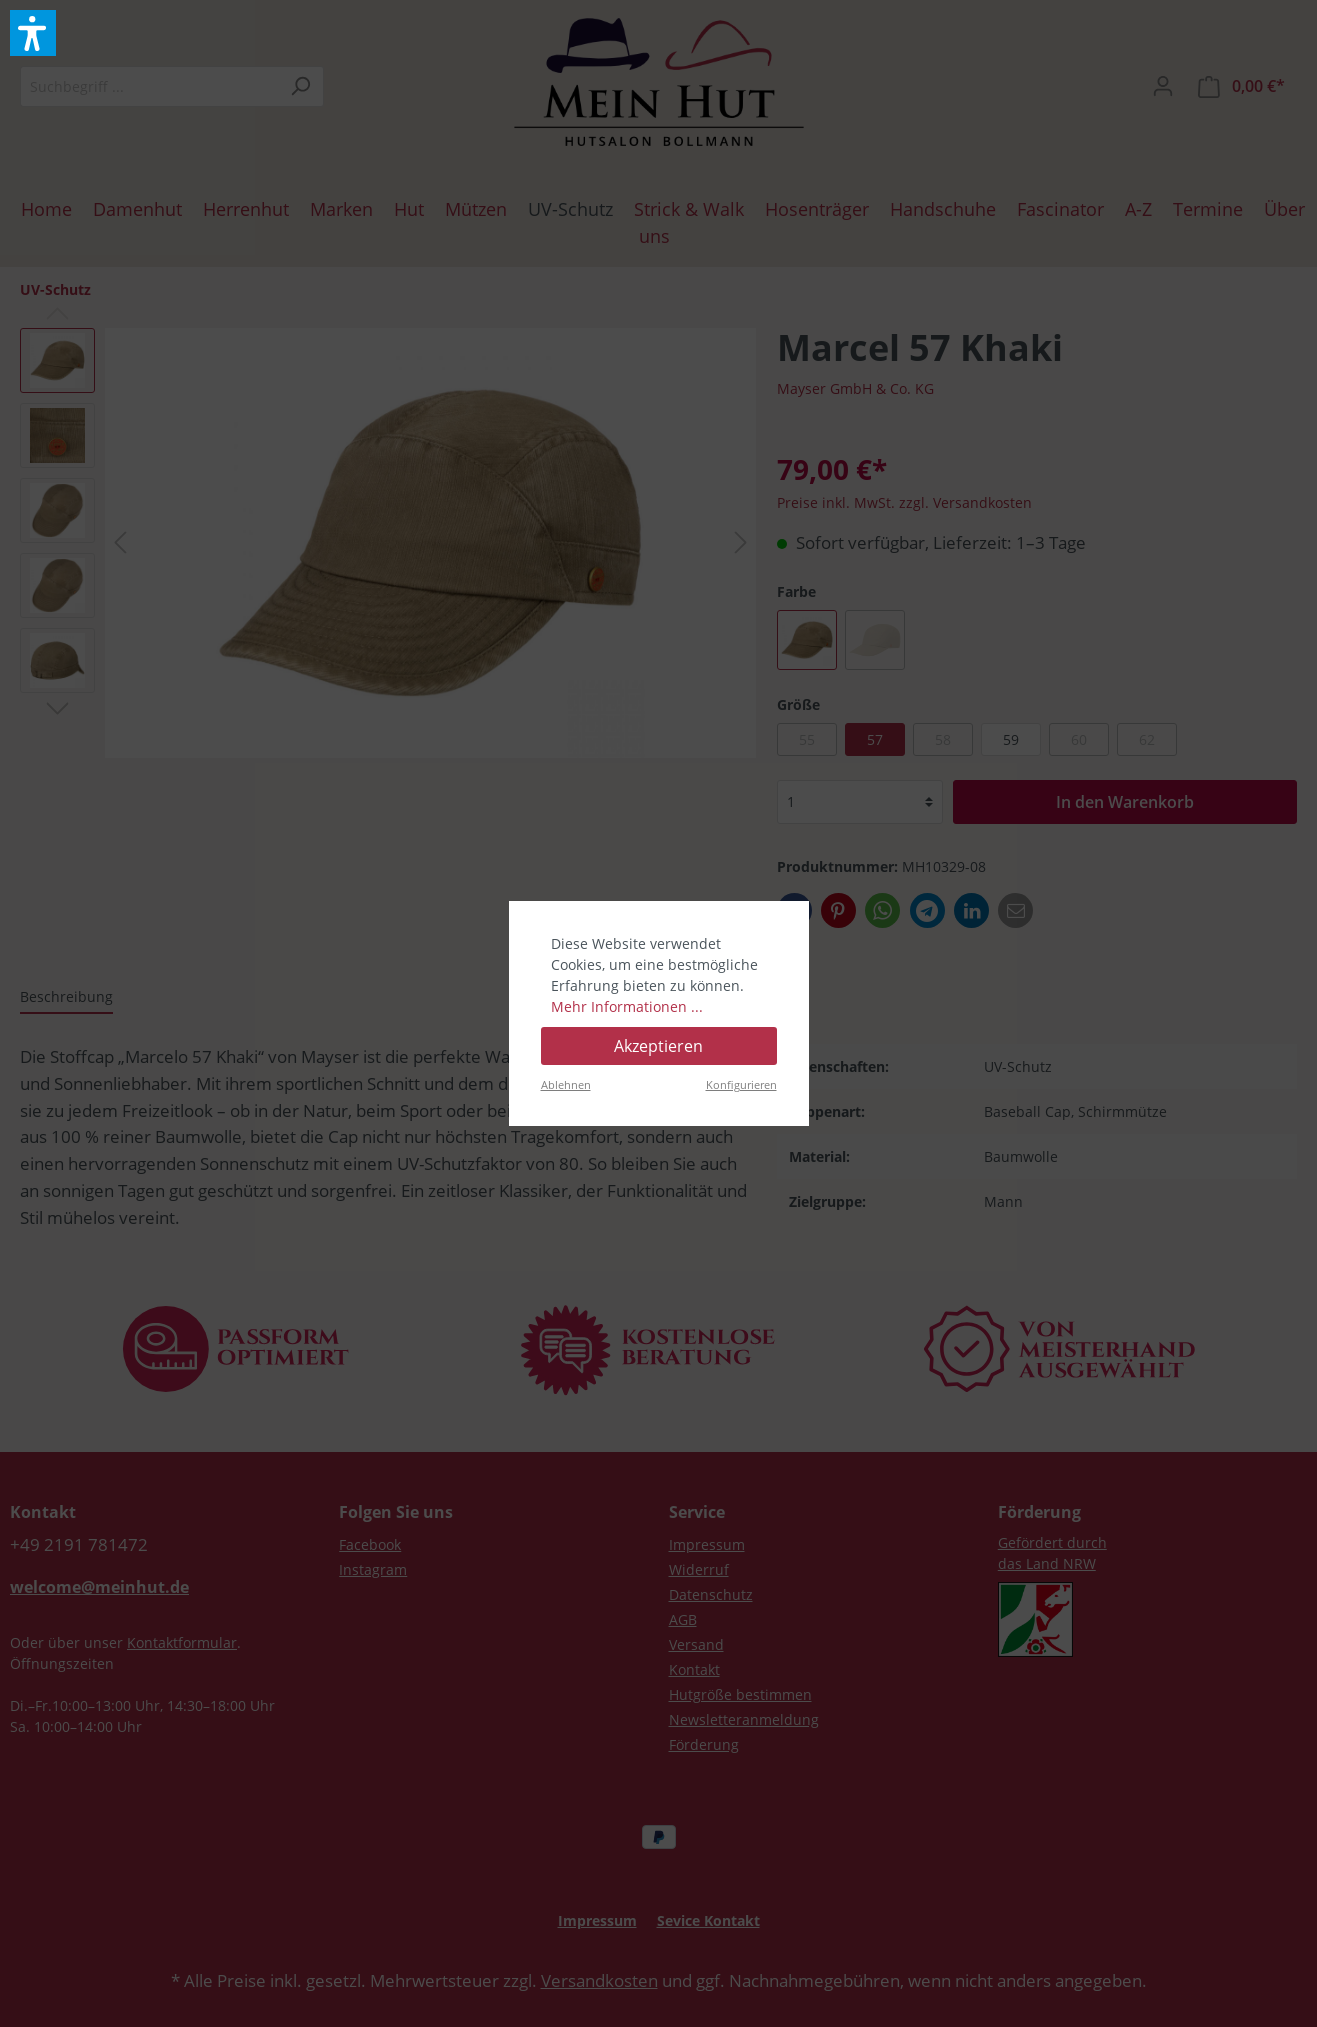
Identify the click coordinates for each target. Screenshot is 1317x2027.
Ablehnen (566, 1084)
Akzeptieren (658, 1046)
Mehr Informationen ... (627, 1006)
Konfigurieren (741, 1084)
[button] (33, 33)
